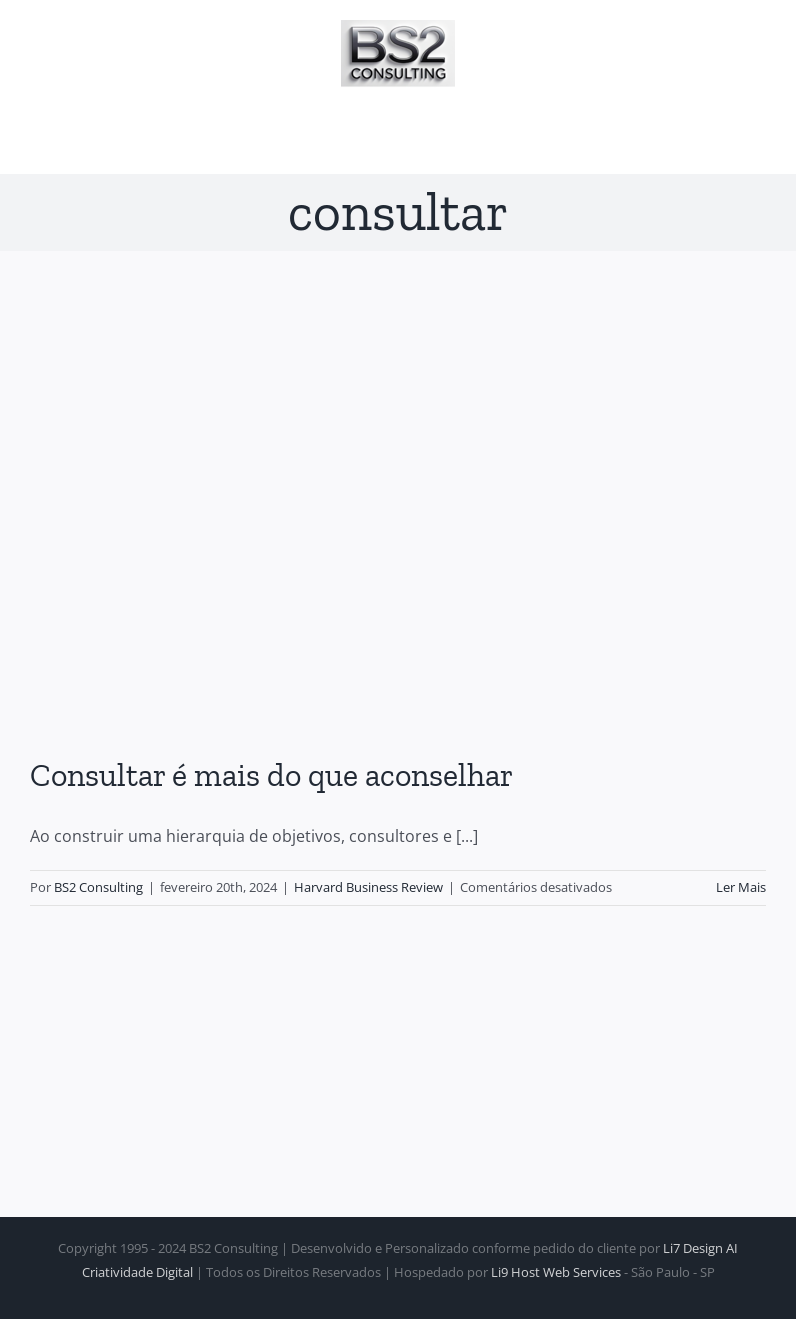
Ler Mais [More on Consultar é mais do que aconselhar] (741, 887)
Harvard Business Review (368, 887)
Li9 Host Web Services (556, 1272)
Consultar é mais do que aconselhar (271, 775)
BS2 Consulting (98, 887)
